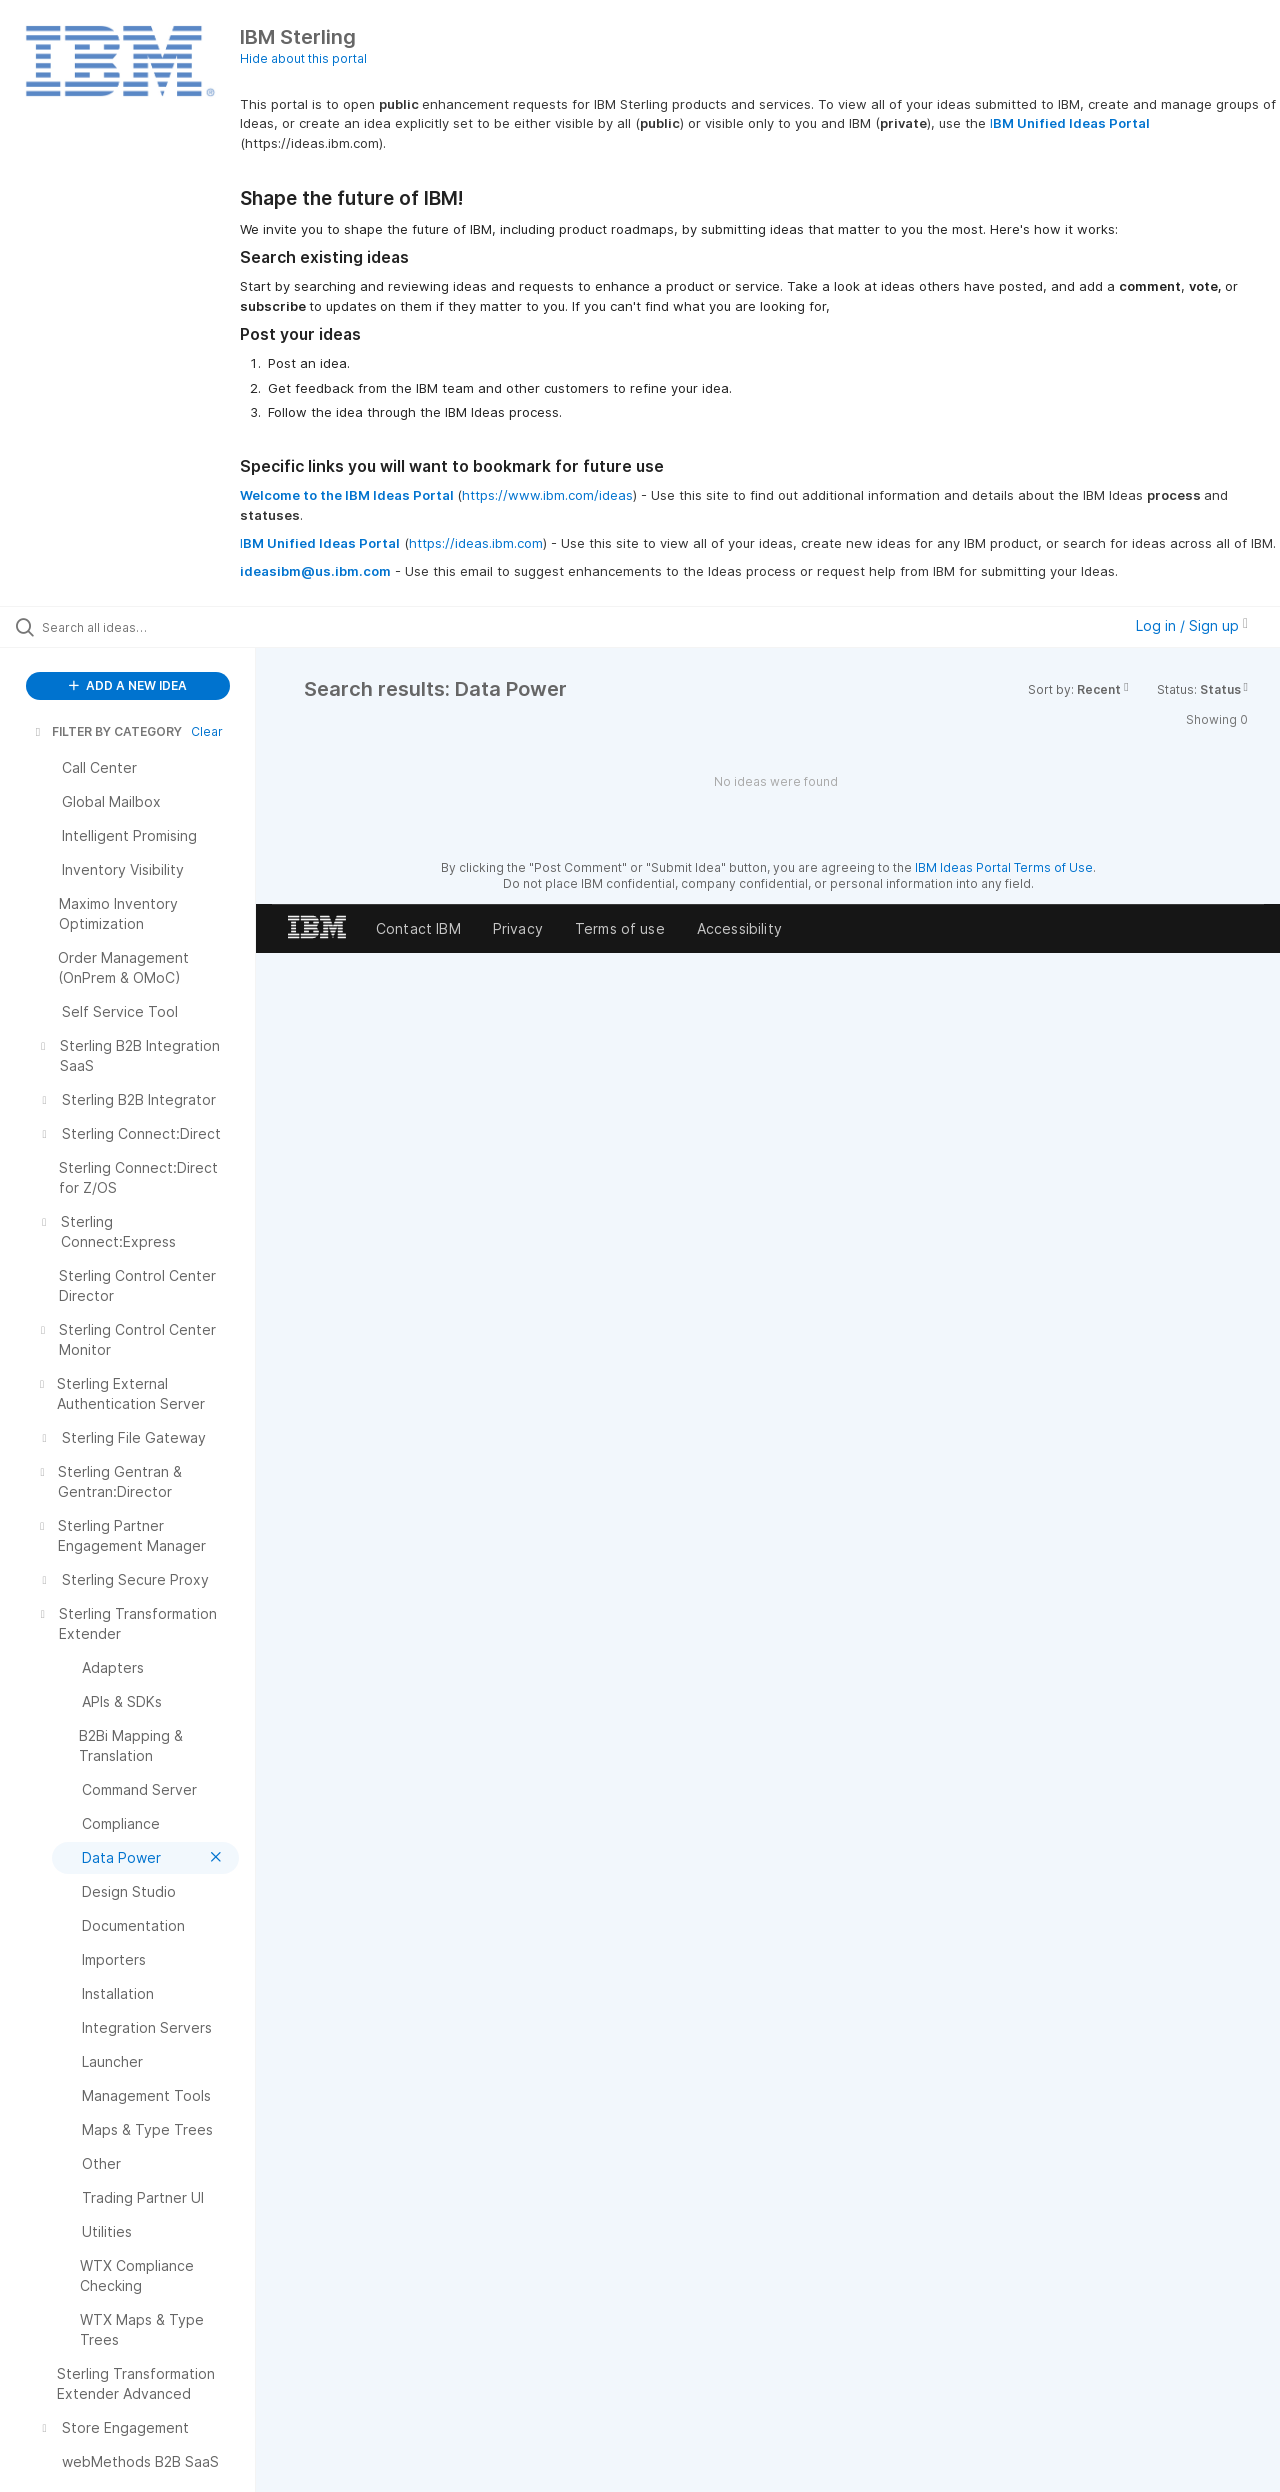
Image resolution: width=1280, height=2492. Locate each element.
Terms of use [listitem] (620, 928)
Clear (207, 731)
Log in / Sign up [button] (1192, 625)
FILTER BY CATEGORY (107, 731)
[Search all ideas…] (153, 627)
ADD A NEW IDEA (128, 685)
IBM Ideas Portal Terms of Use (1004, 867)
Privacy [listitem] (518, 928)
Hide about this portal (303, 58)
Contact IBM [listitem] (418, 928)
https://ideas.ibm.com (476, 543)
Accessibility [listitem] (739, 928)
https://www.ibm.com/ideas (547, 495)
